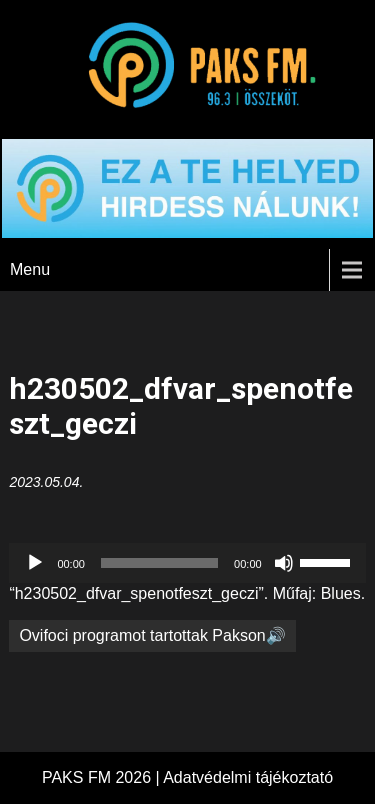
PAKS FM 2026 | (102, 777)
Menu (30, 269)
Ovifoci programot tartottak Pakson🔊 (152, 635)
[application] (187, 563)
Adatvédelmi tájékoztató (248, 777)
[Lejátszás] (35, 563)
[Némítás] (284, 563)
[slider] (159, 563)
